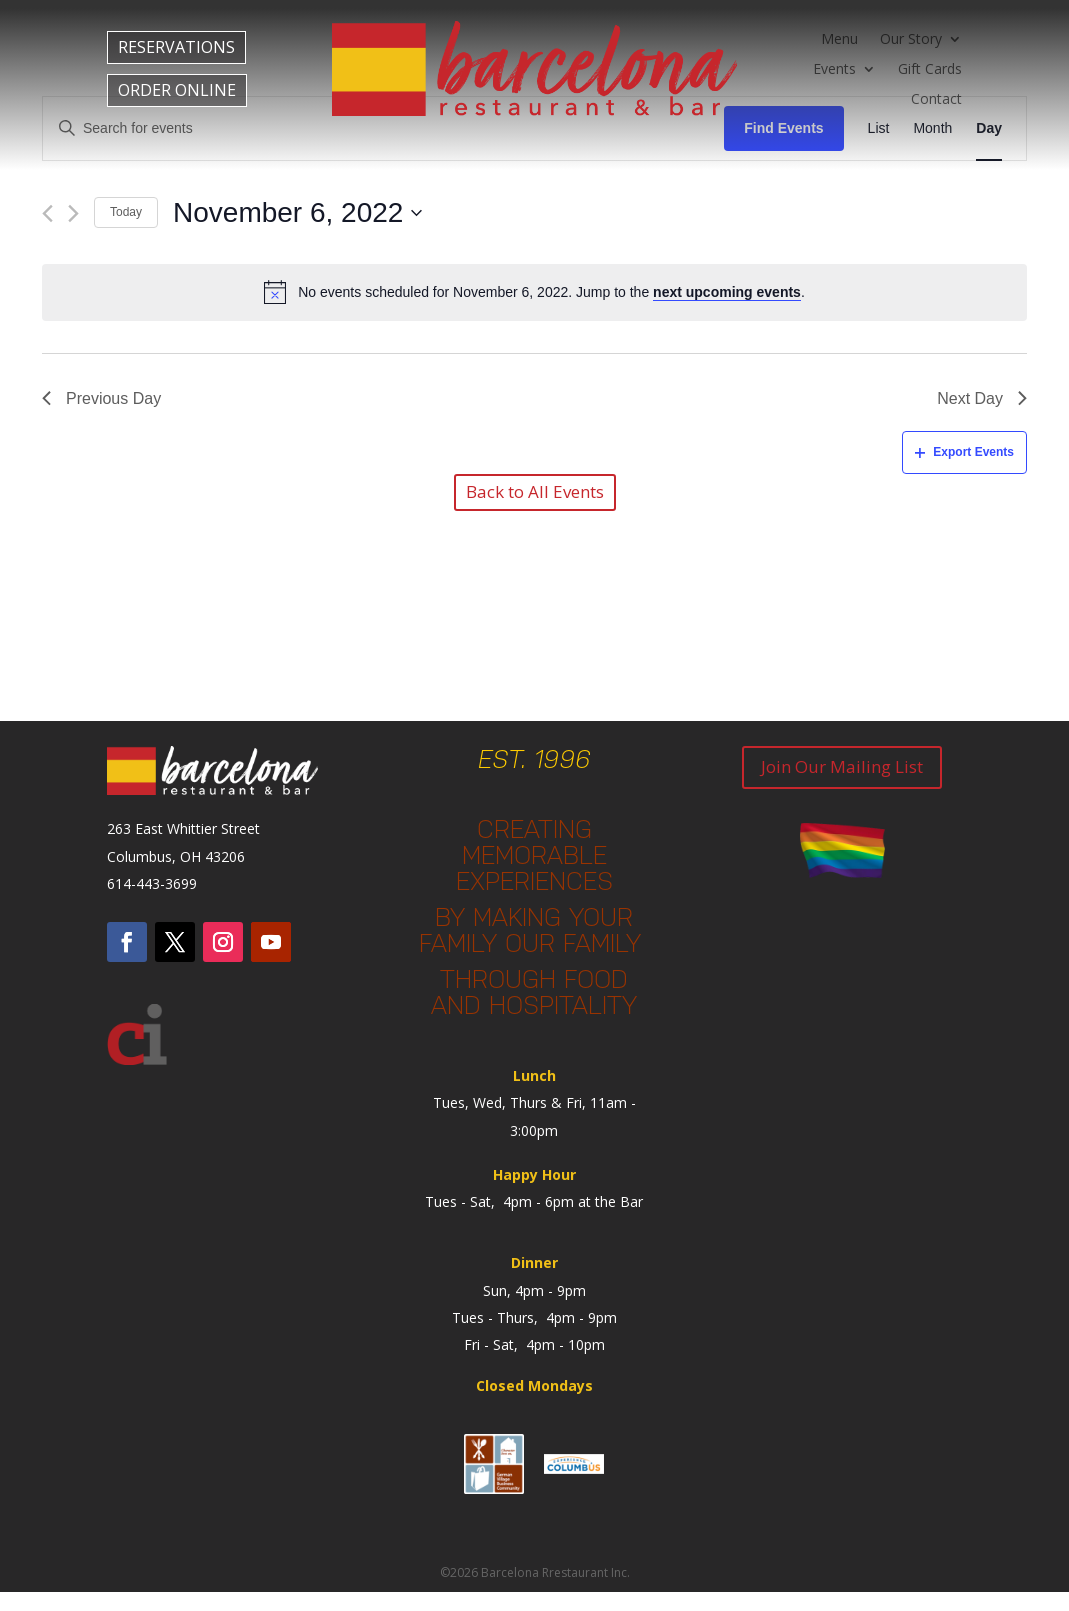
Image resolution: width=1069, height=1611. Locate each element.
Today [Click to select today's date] (126, 212)
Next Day (982, 398)
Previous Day (101, 398)
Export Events (964, 452)
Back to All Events (535, 491)
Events (834, 70)
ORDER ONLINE (177, 90)
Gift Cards (930, 70)
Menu (839, 40)
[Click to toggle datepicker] (297, 213)
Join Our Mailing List (842, 766)
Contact (936, 100)
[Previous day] (47, 213)
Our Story (911, 40)
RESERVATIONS (176, 47)
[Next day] (73, 213)
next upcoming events (727, 292)
